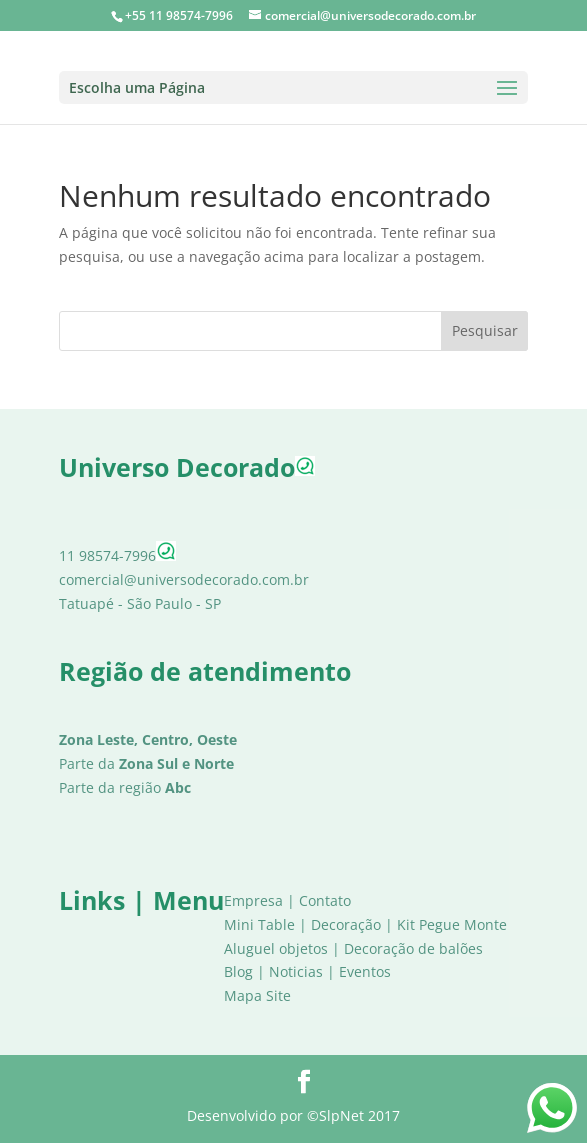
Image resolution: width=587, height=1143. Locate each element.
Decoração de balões (413, 948)
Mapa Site (257, 995)
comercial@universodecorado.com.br (184, 579)
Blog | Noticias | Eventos (307, 971)
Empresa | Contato (287, 900)
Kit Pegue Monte (452, 924)
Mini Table (259, 924)
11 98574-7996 (117, 555)
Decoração (346, 924)
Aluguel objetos (276, 948)
